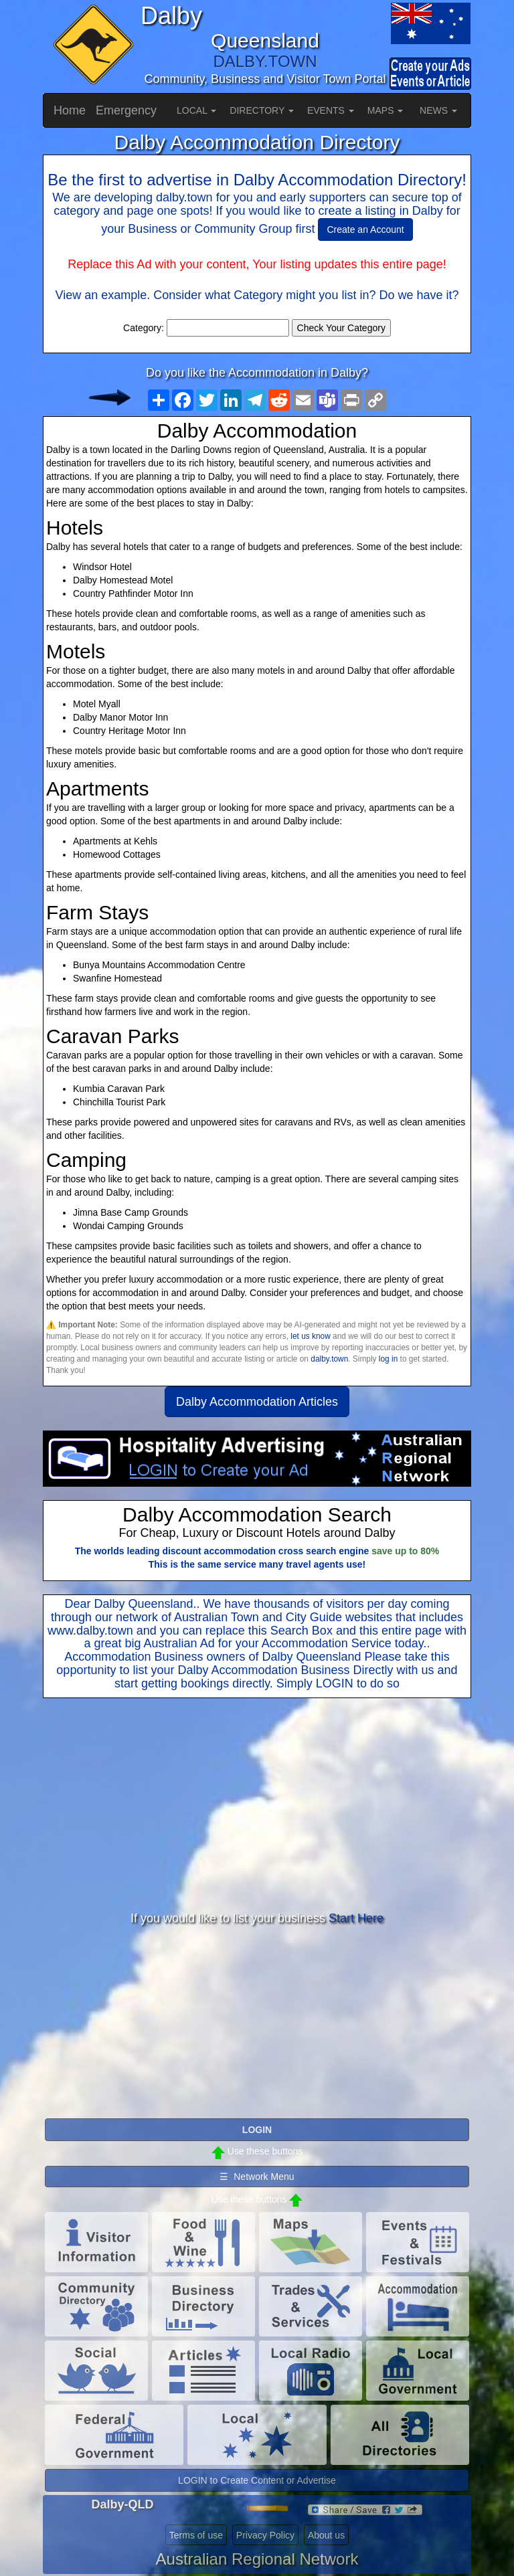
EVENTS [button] (330, 110)
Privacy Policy (265, 2535)
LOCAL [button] (196, 110)
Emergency (126, 110)
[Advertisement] (257, 1805)
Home (70, 110)
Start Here (356, 1918)
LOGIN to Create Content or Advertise (257, 2480)
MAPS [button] (385, 110)
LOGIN (334, 1683)
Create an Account (365, 229)
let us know (310, 1336)
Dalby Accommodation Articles (257, 1401)
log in (388, 1359)
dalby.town (329, 1359)
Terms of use (196, 2535)
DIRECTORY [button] (262, 110)
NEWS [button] (438, 110)
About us (326, 2535)
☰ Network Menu (257, 2176)
